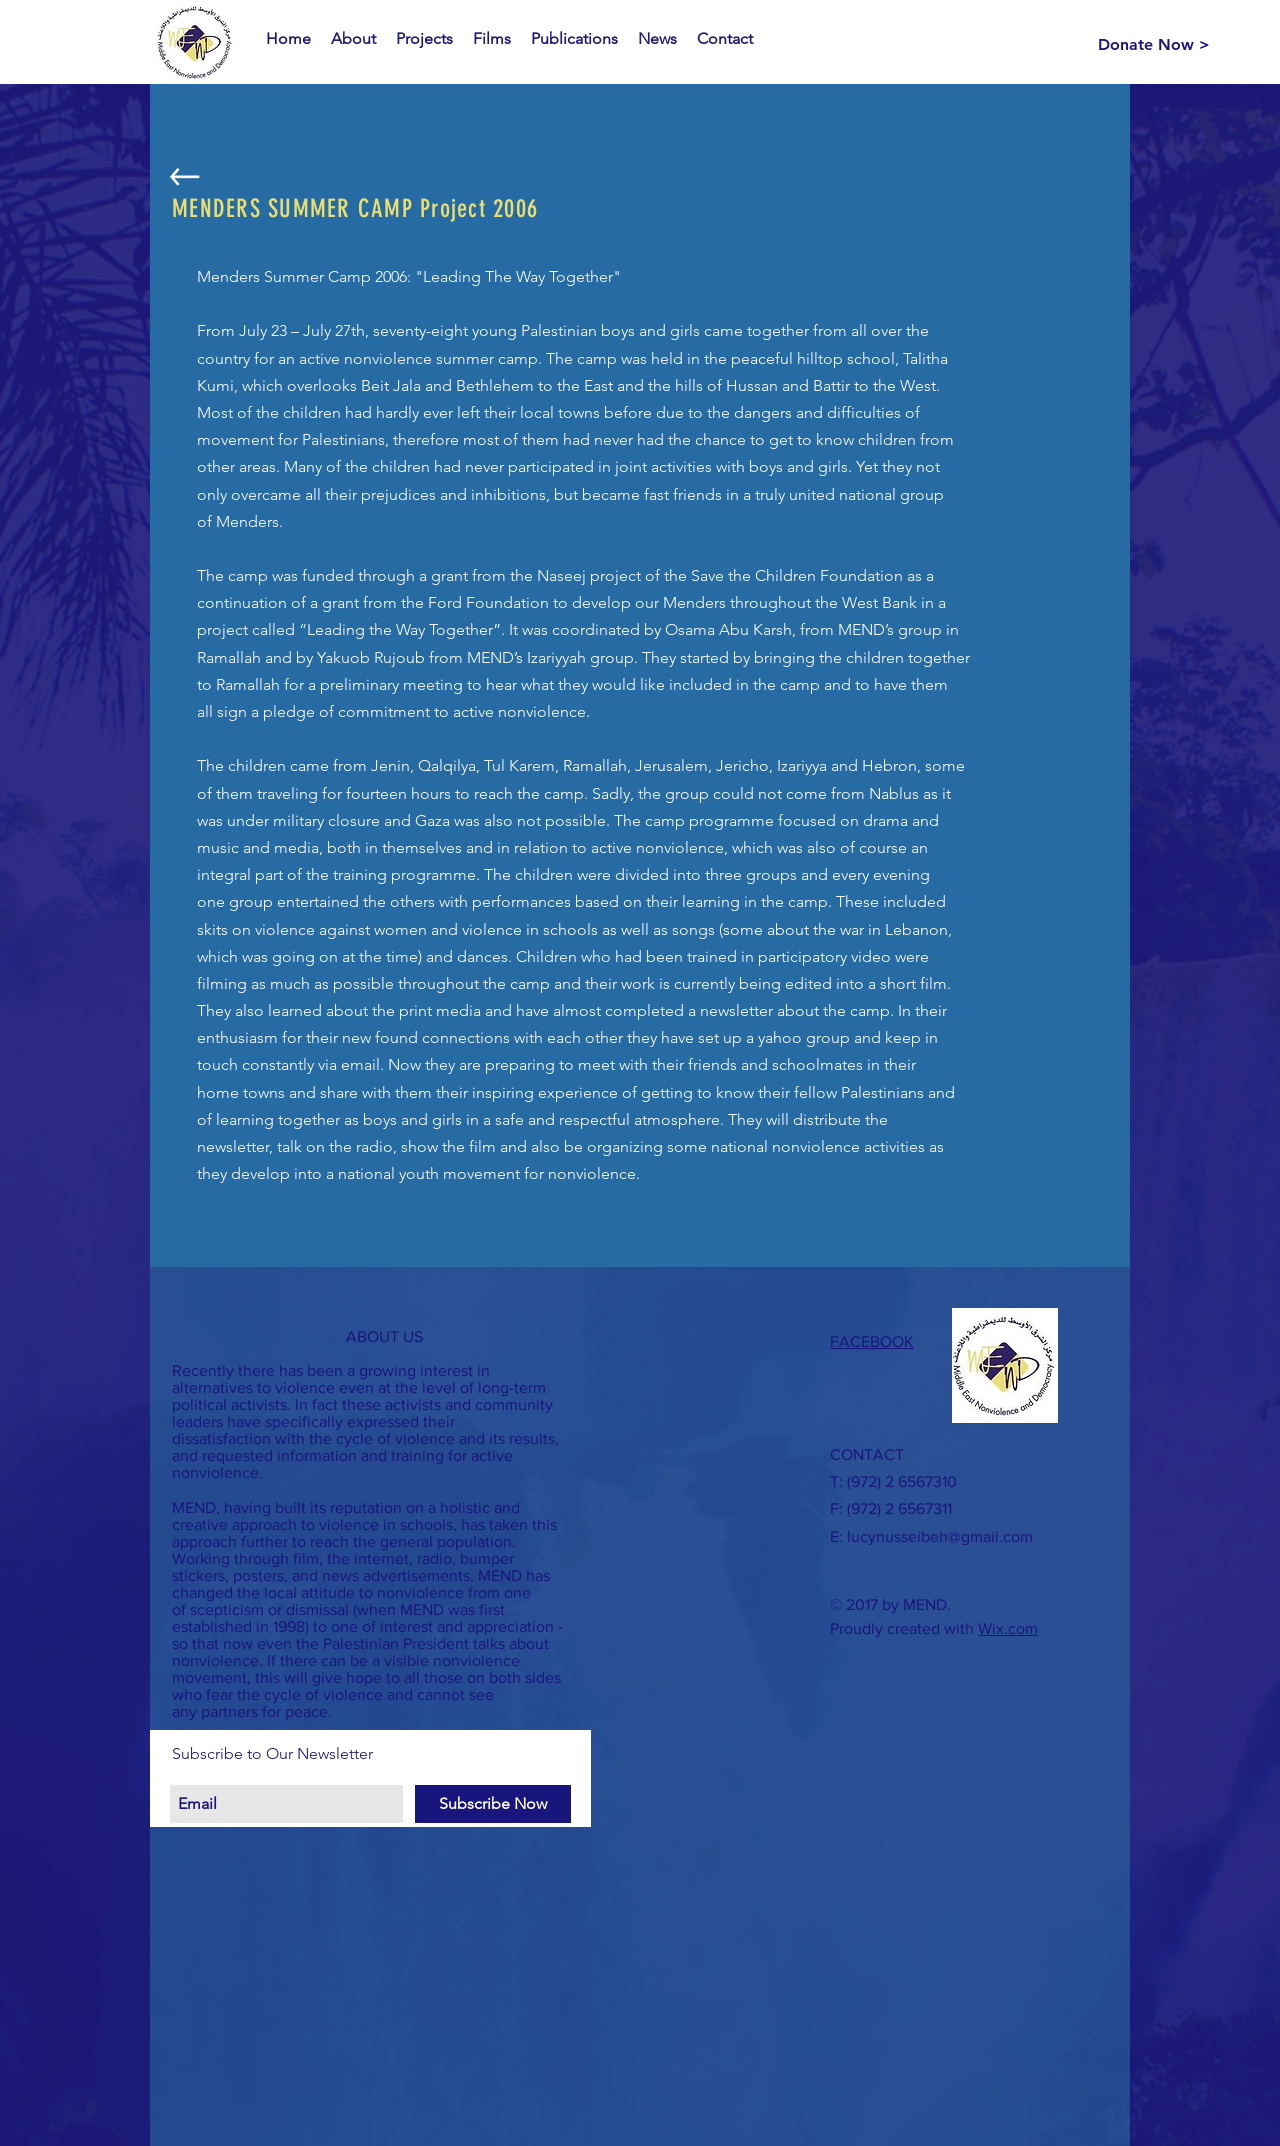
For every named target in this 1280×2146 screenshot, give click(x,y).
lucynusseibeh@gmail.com (940, 1536)
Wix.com (1008, 1628)
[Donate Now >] (1154, 45)
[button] (353, 39)
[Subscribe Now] (493, 1804)
